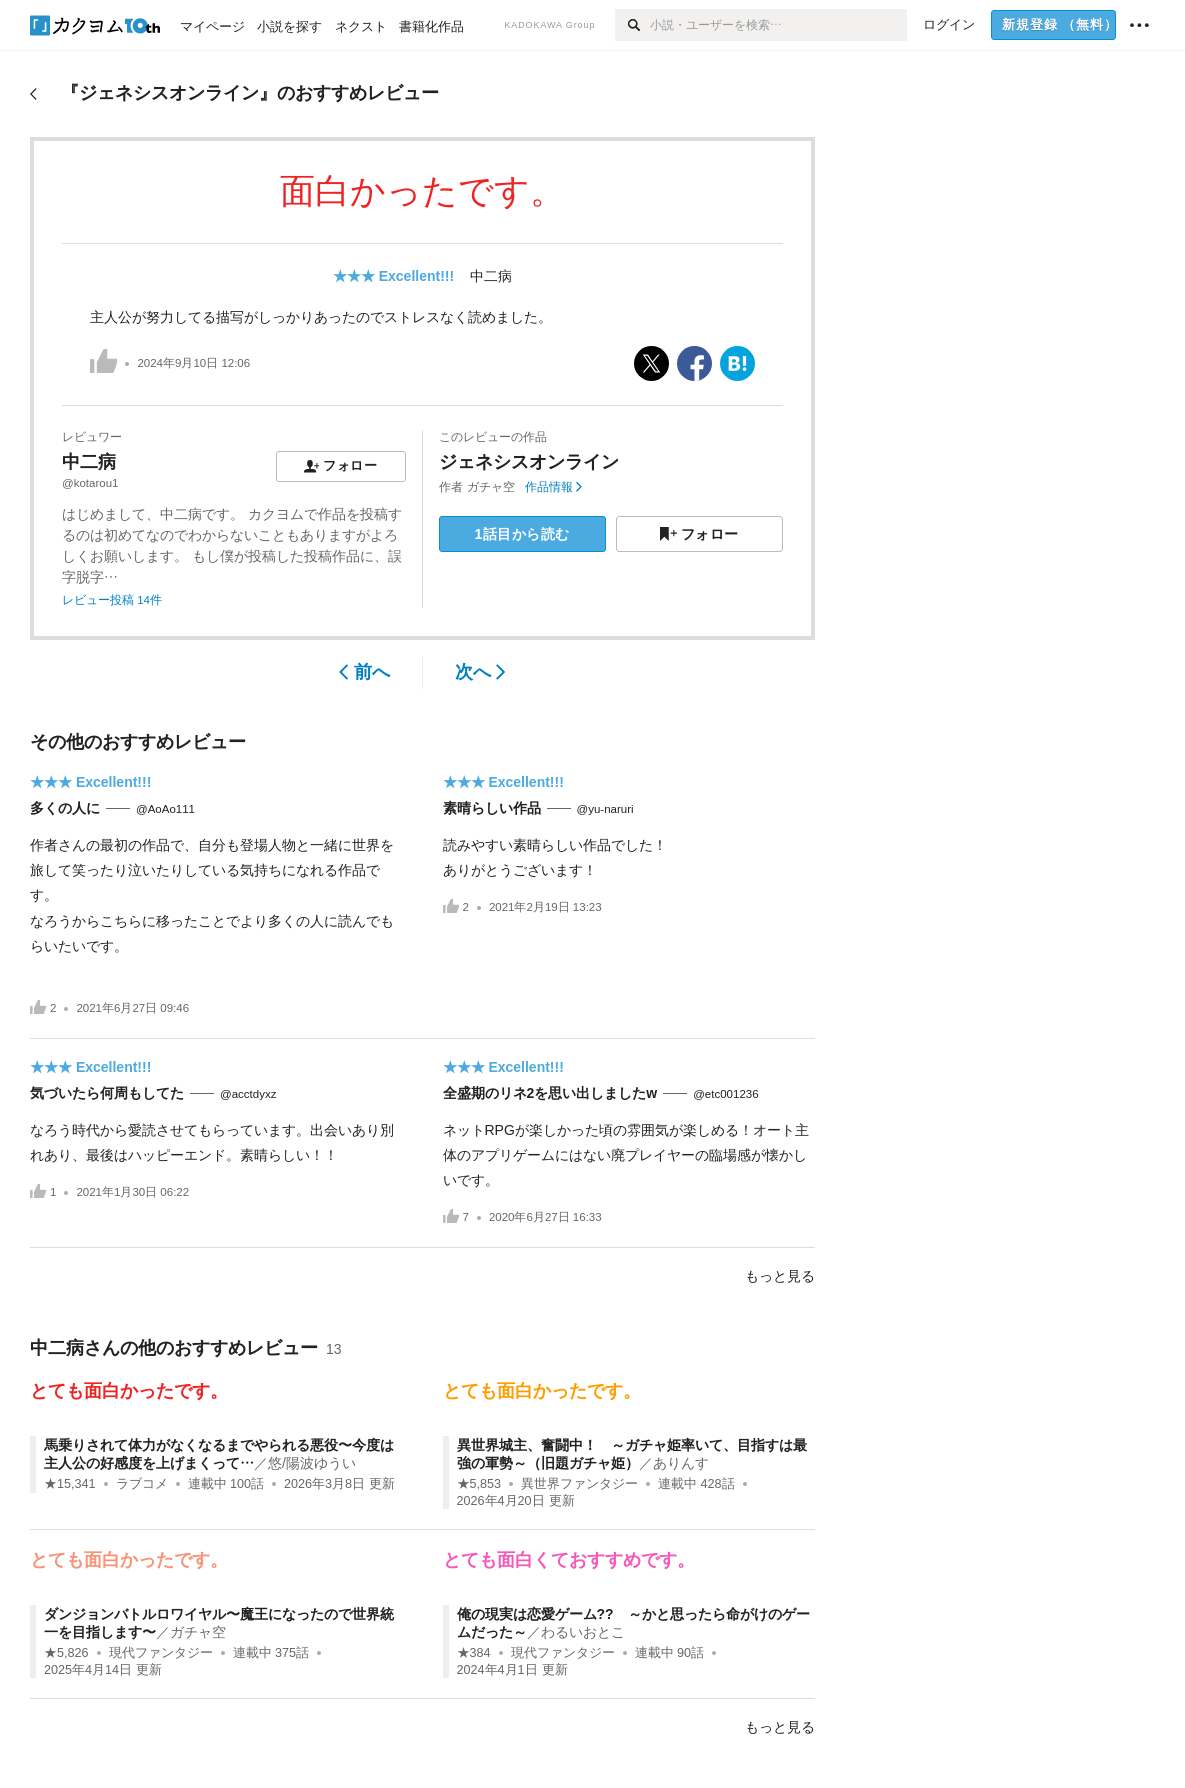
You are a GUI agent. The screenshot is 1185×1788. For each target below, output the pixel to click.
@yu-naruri (605, 809)
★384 (474, 1653)
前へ (364, 672)
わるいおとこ (583, 1632)
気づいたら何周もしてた (107, 1093)
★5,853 (479, 1484)
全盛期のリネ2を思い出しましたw (550, 1093)
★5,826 (66, 1653)
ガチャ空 (491, 487)
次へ (480, 672)
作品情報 (553, 487)
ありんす (681, 1463)
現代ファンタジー (161, 1653)
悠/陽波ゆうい (312, 1463)
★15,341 (70, 1484)
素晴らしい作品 (492, 808)
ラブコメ (142, 1484)
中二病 (491, 276)
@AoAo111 (165, 809)
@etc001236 (725, 1094)
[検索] (632, 25)
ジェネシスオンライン (529, 462)
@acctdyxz (248, 1094)
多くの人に (65, 808)
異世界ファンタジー (579, 1484)
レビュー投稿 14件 (112, 600)
